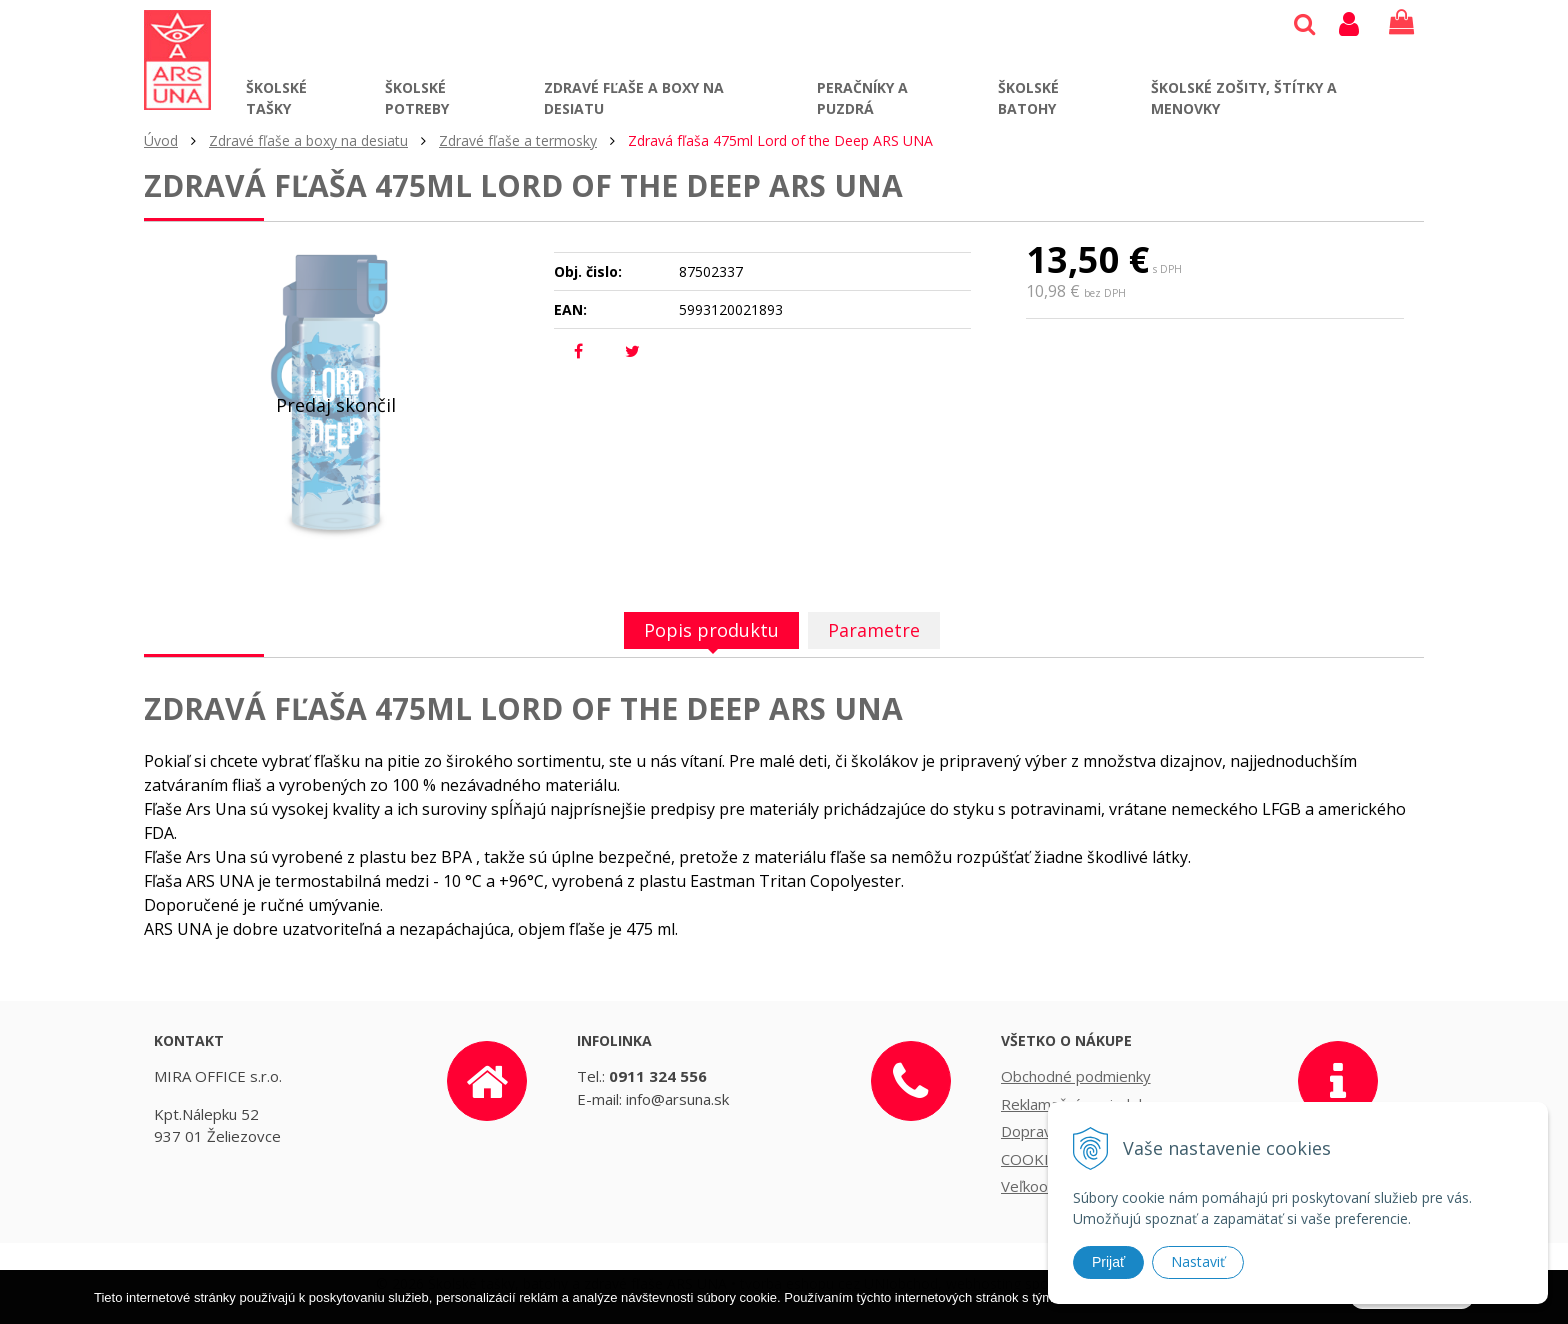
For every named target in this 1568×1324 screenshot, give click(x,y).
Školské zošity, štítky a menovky (1244, 98)
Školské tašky (276, 98)
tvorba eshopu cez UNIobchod (839, 1283)
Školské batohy (1028, 98)
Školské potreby (417, 98)
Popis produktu (711, 630)
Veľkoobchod (1045, 1186)
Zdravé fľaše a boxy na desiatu (634, 98)
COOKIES (1033, 1159)
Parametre (874, 630)
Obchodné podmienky (1076, 1076)
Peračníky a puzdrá (862, 98)
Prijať (1108, 1262)
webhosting (983, 1283)
